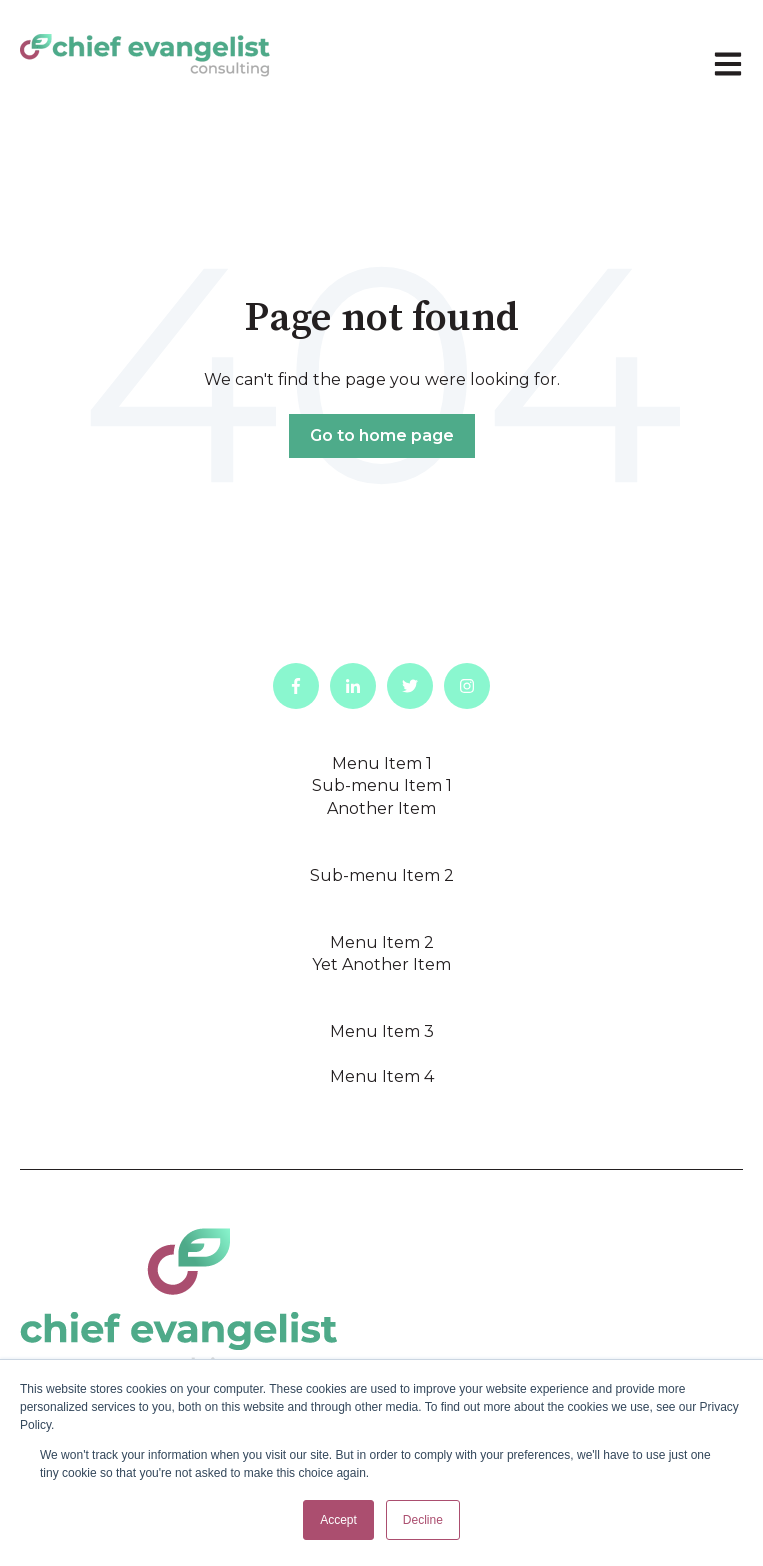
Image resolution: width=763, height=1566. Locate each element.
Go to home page (382, 435)
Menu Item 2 (382, 942)
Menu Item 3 (382, 1031)
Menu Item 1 (382, 763)
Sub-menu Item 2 (382, 875)
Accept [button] (338, 1520)
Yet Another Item (381, 964)
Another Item (381, 808)
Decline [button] (423, 1520)
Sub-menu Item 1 (382, 785)
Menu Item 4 (382, 1076)
